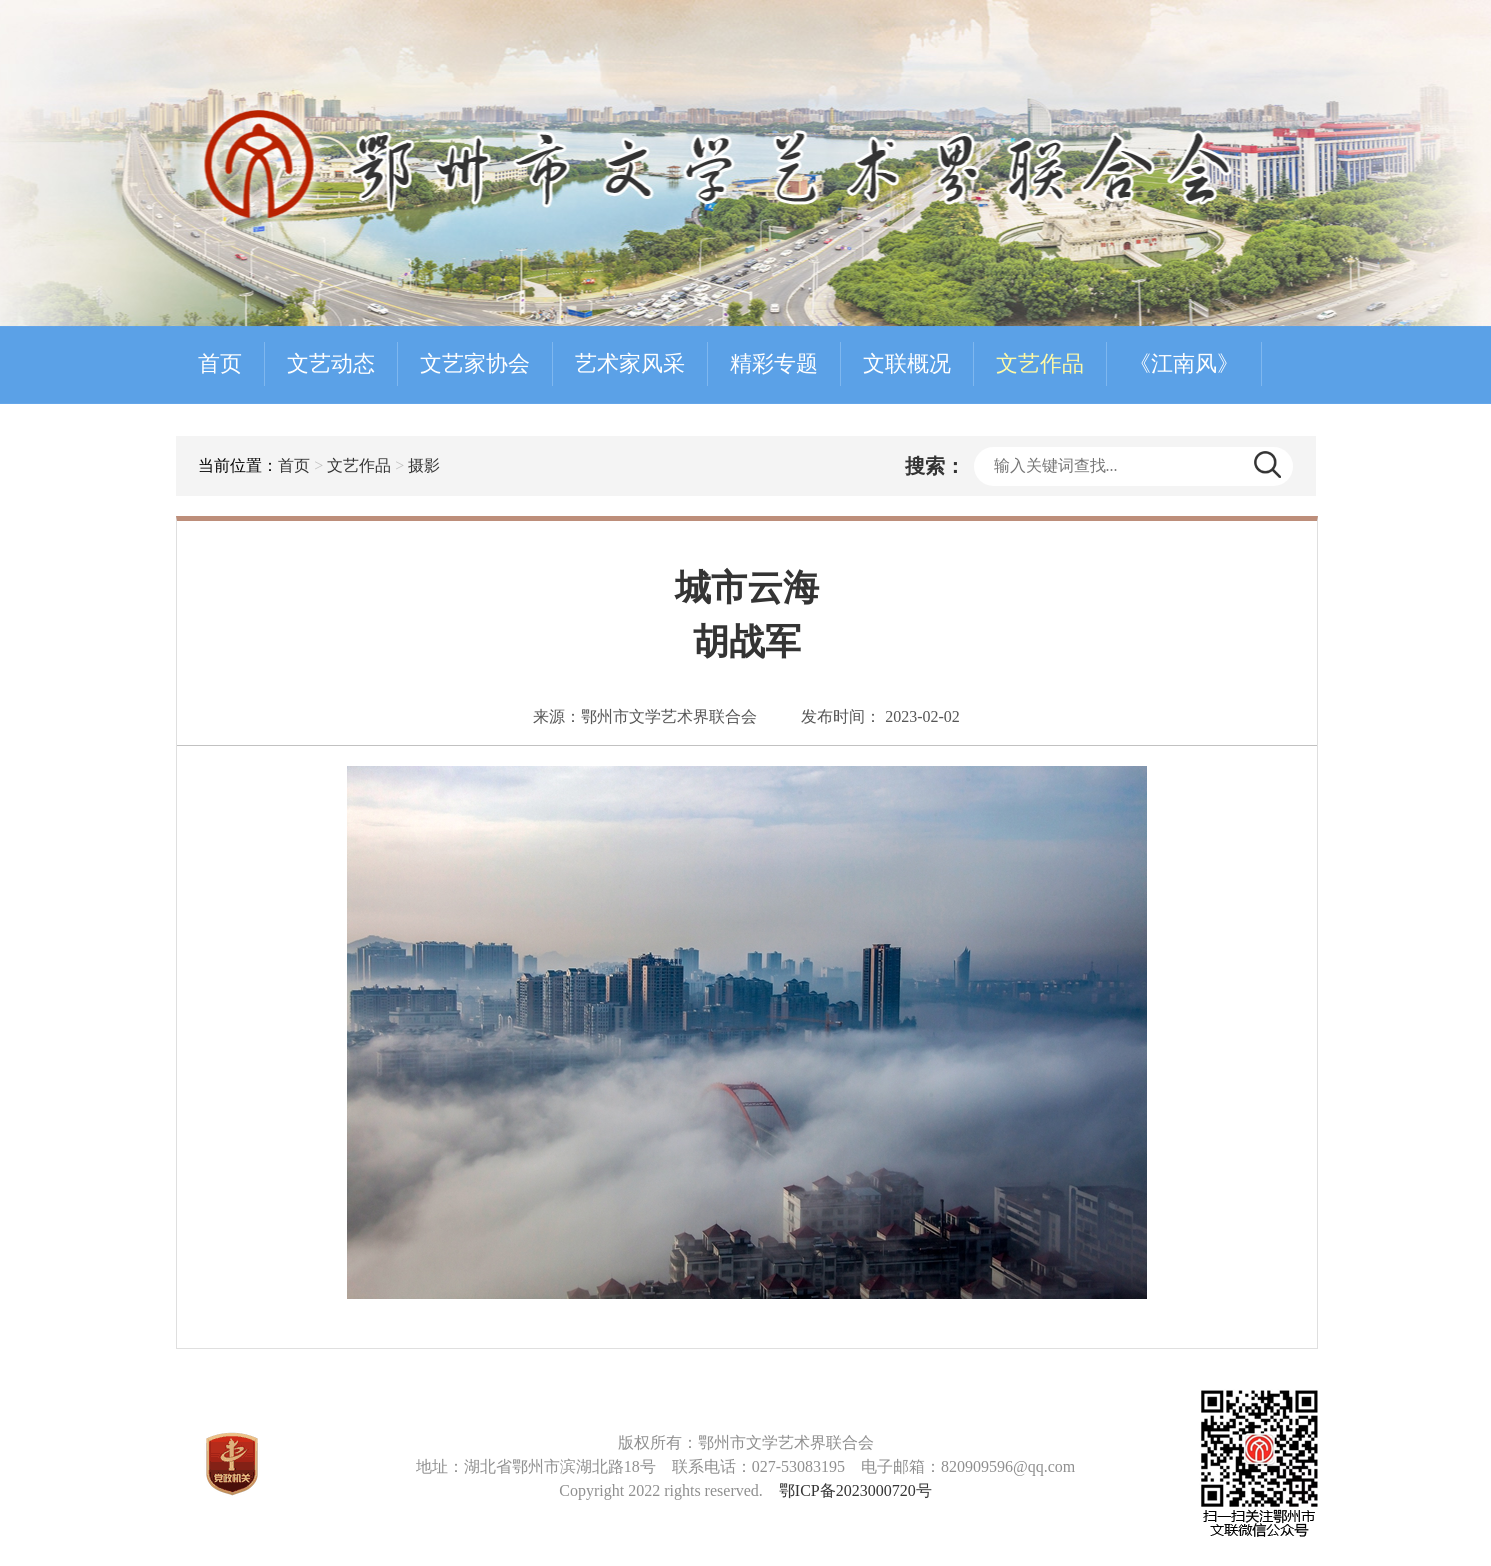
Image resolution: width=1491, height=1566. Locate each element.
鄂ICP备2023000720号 (855, 1490)
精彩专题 (774, 363)
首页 (220, 363)
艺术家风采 (630, 363)
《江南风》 (1184, 363)
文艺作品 (1040, 363)
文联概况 (907, 363)
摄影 (424, 465)
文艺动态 (331, 363)
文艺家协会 (475, 363)
